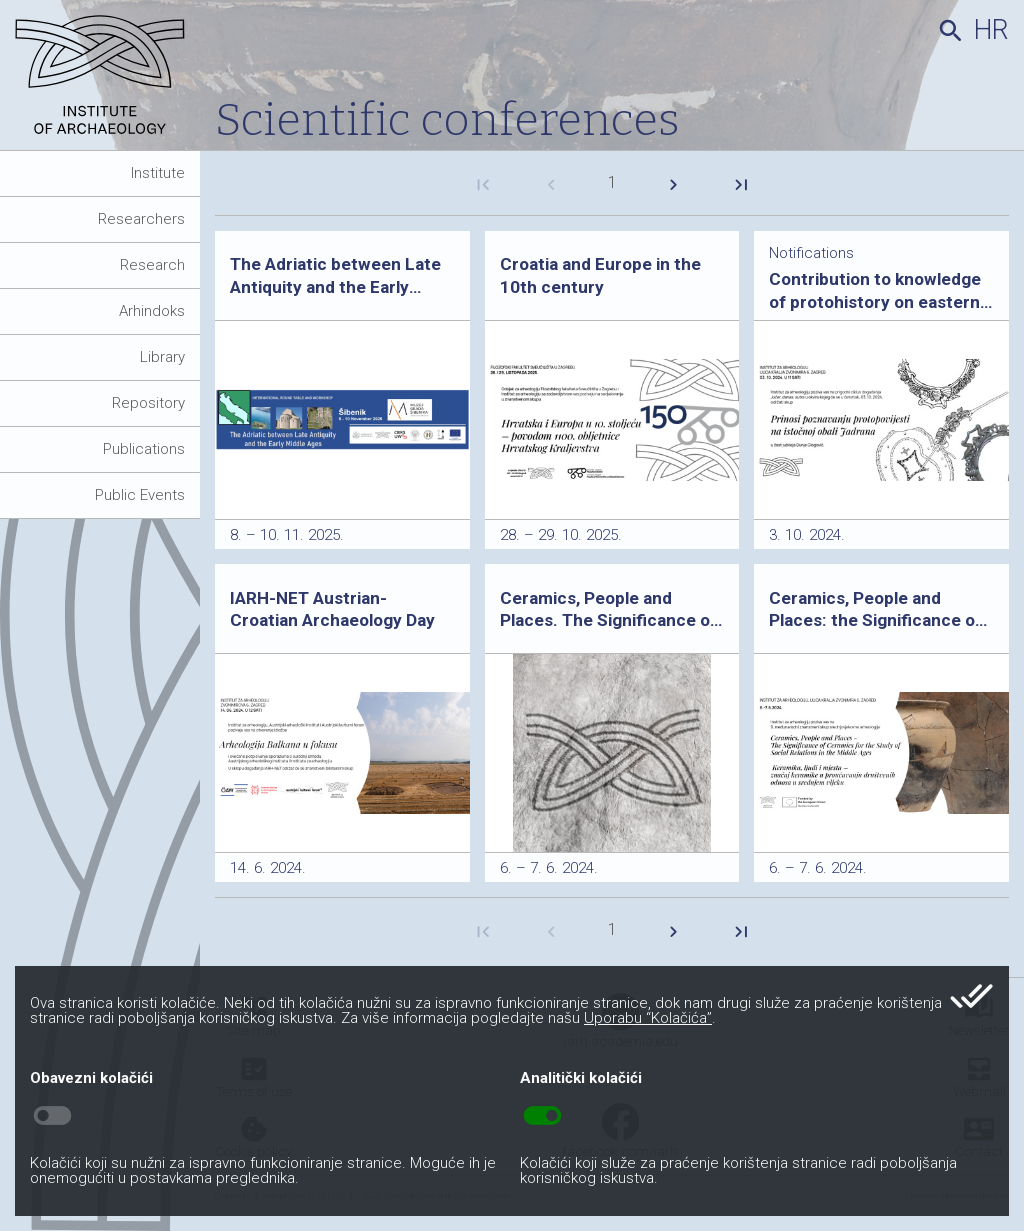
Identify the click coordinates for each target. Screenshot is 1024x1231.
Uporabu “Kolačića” (648, 1018)
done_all (971, 996)
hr (991, 30)
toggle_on (542, 1116)
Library (162, 357)
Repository (148, 403)
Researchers (141, 219)
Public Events (140, 495)
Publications (144, 449)
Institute (158, 173)
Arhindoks (152, 311)
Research (152, 265)
